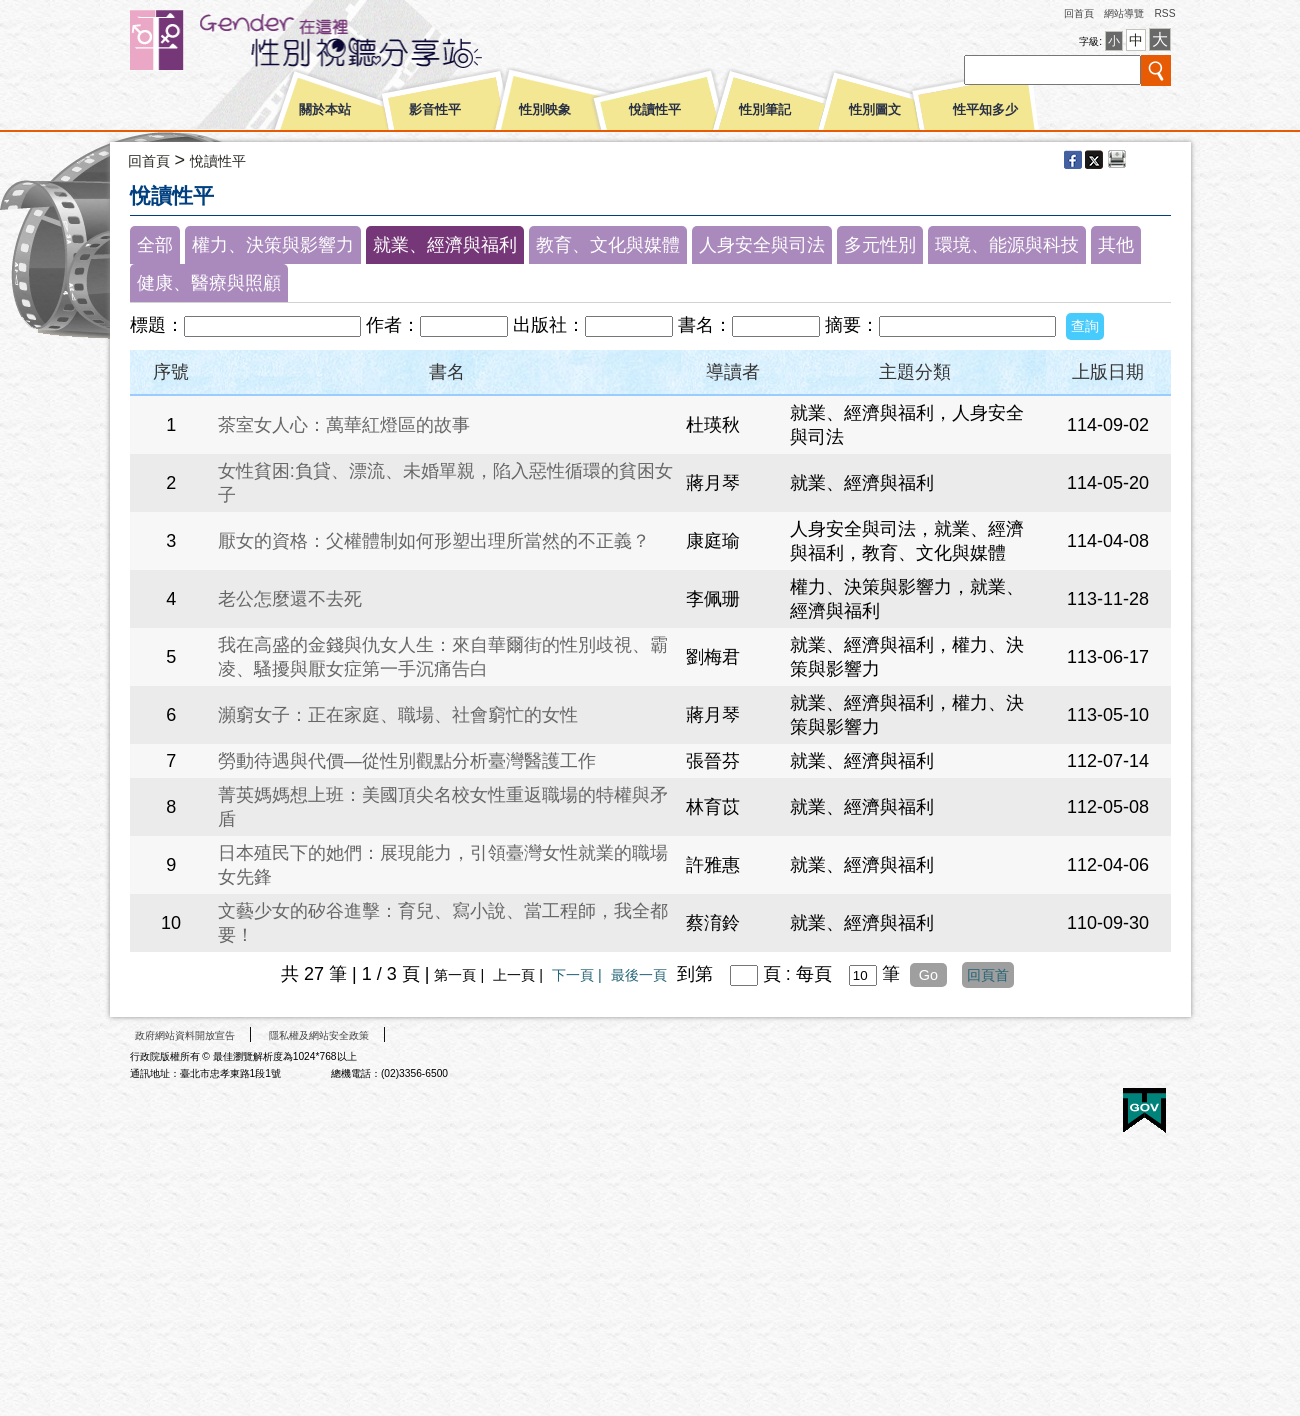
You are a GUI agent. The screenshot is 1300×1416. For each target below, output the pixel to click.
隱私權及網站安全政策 (319, 1035)
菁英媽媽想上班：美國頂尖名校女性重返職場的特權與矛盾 (443, 807)
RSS (1164, 13)
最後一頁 (639, 975)
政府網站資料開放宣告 (185, 1035)
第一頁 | (461, 975)
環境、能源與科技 (1007, 245)
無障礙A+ (1069, 1103)
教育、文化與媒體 (608, 245)
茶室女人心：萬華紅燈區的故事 (344, 425)
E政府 (1144, 1110)
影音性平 (435, 110)
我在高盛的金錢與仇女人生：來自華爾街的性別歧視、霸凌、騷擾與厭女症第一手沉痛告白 (443, 657)
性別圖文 (875, 110)
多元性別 (880, 245)
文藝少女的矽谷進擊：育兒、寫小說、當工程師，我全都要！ (443, 923)
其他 (1116, 245)
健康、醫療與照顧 (209, 283)
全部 (155, 245)
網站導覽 (1124, 13)
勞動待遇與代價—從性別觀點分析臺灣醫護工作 (407, 761)
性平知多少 (985, 110)
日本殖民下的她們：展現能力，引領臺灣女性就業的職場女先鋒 (443, 865)
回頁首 (988, 975)
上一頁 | (520, 975)
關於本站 (325, 110)
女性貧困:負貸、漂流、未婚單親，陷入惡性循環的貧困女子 (445, 483)
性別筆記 (765, 110)
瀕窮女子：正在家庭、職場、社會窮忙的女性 (398, 715)
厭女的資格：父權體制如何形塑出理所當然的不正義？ (434, 541)
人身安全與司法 (762, 245)
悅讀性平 (655, 110)
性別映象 (545, 110)
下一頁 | (579, 975)
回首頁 (1079, 13)
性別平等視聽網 (342, 40)
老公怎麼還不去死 (290, 599)
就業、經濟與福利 (445, 245)
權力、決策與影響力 (273, 245)
